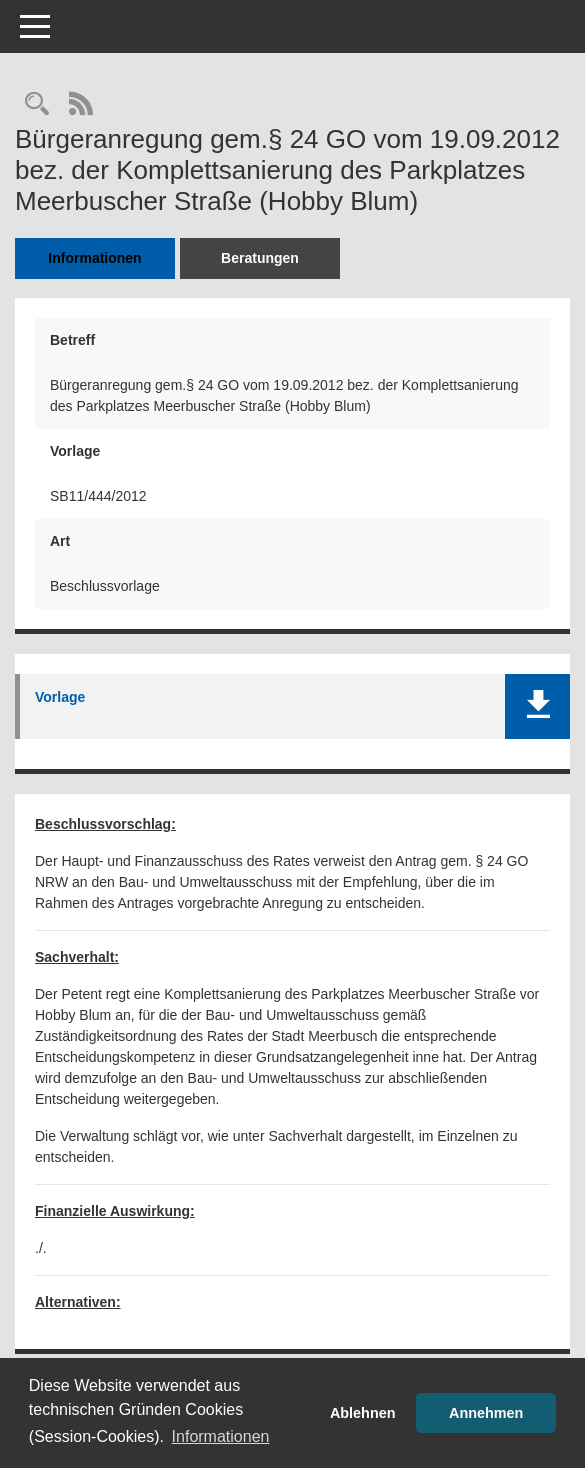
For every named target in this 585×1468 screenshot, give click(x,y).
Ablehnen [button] (363, 1413)
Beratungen (260, 258)
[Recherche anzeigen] (37, 105)
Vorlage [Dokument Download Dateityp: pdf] (60, 697)
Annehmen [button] (486, 1413)
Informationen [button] (221, 1436)
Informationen (94, 258)
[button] (537, 706)
